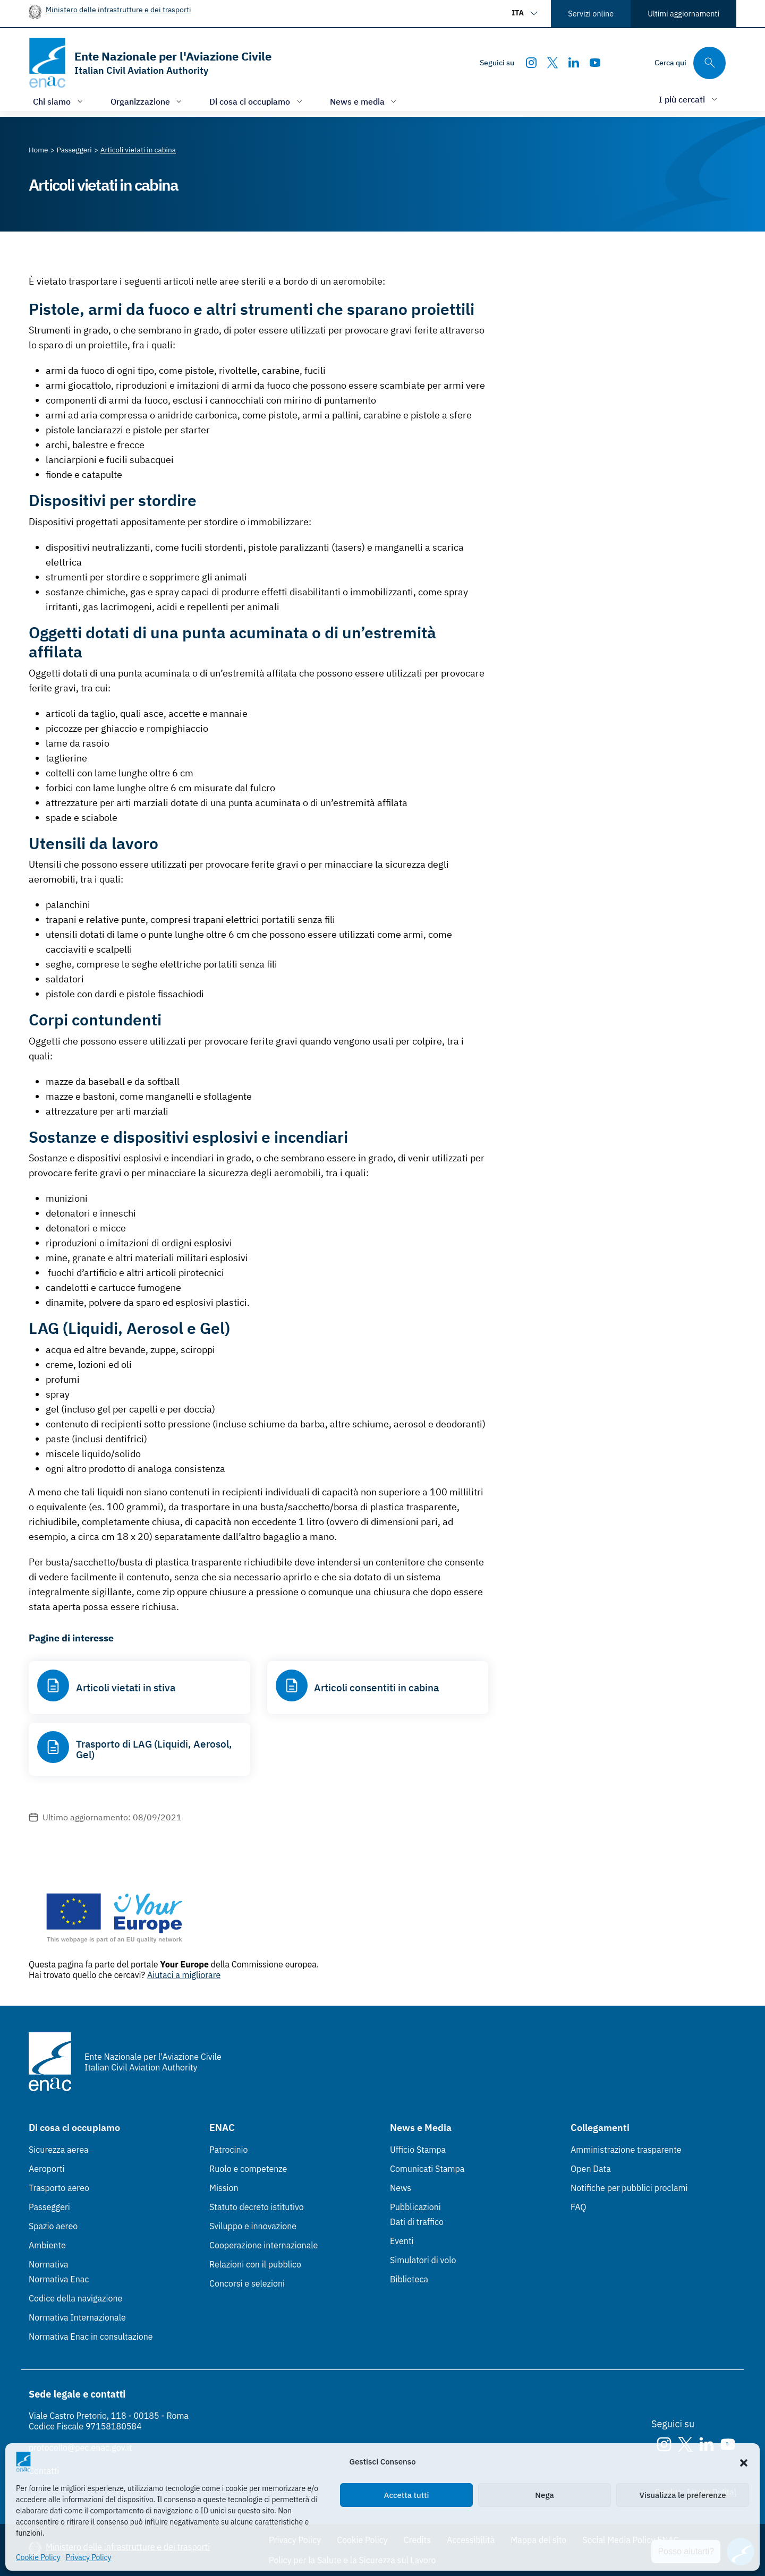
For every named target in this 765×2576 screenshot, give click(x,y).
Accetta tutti (406, 2495)
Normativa (49, 2264)
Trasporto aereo (59, 2188)
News (400, 2188)
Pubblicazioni (415, 2207)
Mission (224, 2188)
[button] (743, 2462)
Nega (544, 2495)
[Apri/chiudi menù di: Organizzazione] (147, 101)
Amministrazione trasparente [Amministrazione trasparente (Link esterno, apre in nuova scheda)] (626, 2149)
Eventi (402, 2241)
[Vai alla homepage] (150, 63)
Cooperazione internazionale (263, 2245)
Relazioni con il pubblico (255, 2264)
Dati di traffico (417, 2221)
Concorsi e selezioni (247, 2283)
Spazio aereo (53, 2226)
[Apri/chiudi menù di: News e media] (364, 101)
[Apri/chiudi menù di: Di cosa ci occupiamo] (257, 101)
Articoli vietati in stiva (125, 1687)
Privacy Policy (89, 2557)
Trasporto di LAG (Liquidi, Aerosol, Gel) (154, 1749)
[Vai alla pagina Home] (38, 150)
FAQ (578, 2207)
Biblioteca (409, 2279)
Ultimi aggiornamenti (683, 13)
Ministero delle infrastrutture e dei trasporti (118, 9)
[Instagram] (531, 62)
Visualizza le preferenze (683, 2495)
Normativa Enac (59, 2279)
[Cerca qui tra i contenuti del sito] (690, 63)
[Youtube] (595, 62)
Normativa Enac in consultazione (91, 2336)
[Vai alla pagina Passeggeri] (74, 150)
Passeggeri (49, 2207)
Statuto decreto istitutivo (256, 2207)
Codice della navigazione (75, 2298)
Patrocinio (228, 2149)
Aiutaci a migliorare (183, 1975)
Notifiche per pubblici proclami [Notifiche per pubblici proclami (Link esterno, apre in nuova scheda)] (629, 2188)
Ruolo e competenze (248, 2168)
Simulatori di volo (423, 2260)
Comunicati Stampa (427, 2168)
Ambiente (47, 2245)
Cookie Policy (38, 2557)
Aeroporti (47, 2168)
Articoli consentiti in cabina (376, 1687)
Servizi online (591, 13)
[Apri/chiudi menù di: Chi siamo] (59, 101)
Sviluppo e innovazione (252, 2226)
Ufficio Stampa (418, 2149)
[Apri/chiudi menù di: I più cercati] (689, 99)
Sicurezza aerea (59, 2149)
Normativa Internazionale (77, 2317)
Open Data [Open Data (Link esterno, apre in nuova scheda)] (591, 2168)
